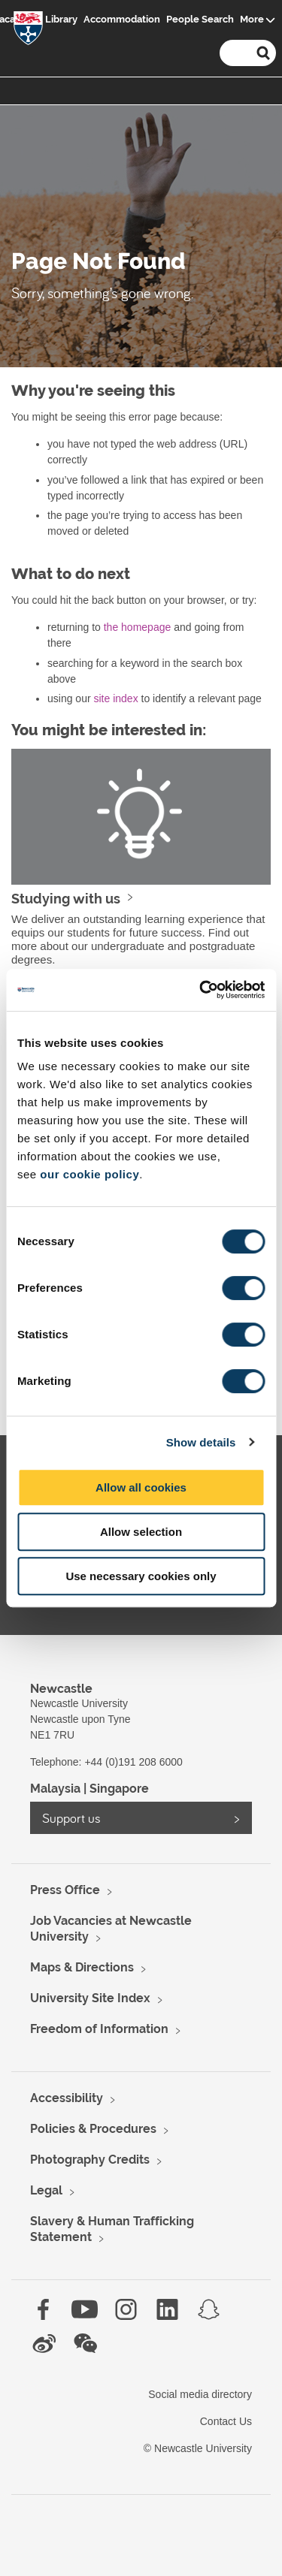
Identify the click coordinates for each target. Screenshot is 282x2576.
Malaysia (55, 1788)
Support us (71, 1817)
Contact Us (226, 2421)
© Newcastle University (198, 2448)
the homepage (137, 627)
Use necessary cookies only (140, 1576)
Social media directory (200, 2394)
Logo (28, 31)
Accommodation (121, 19)
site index (115, 698)
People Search (200, 19)
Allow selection (141, 1531)
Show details (201, 1442)
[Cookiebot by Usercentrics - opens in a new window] (201, 990)
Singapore (119, 1788)
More (252, 19)
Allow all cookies (141, 1487)
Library (61, 19)
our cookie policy (89, 1174)
